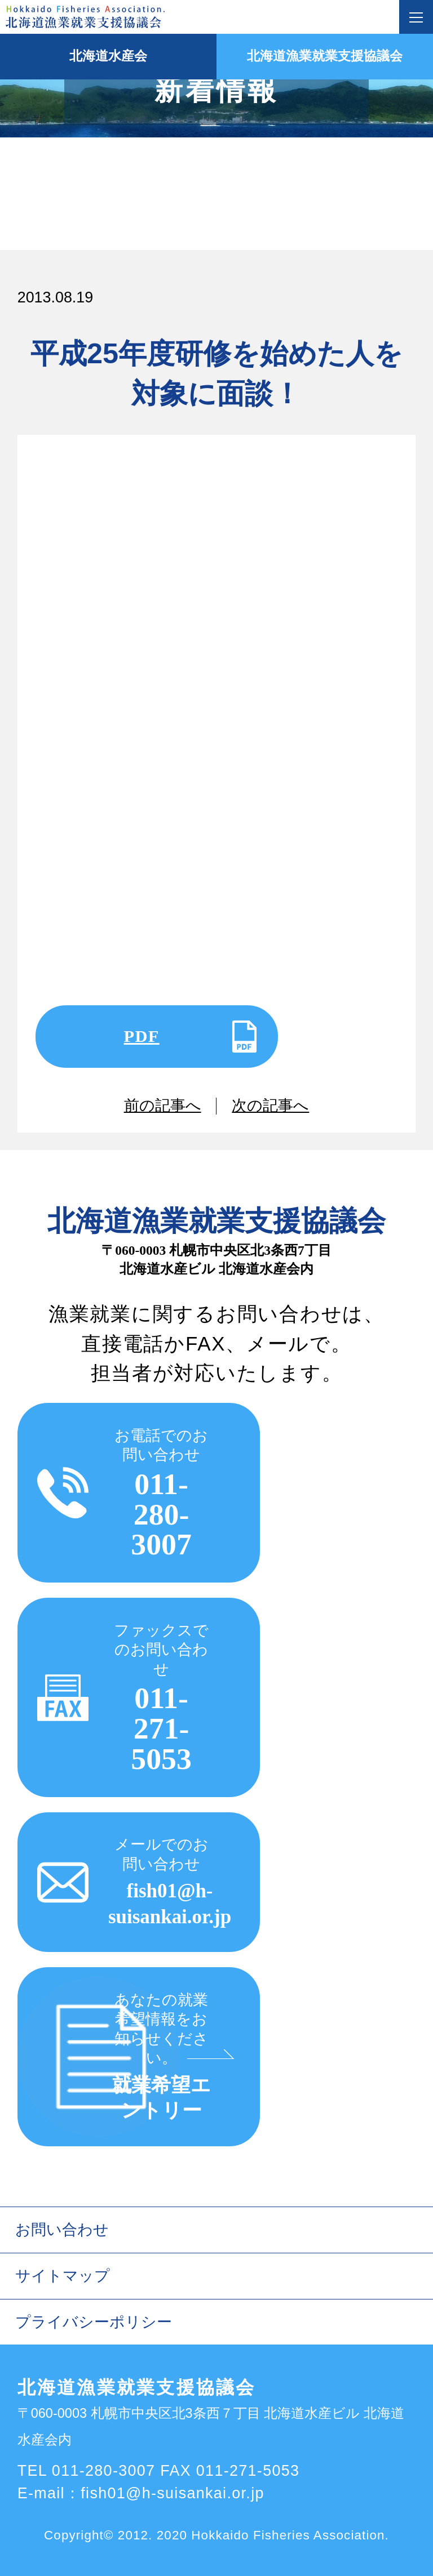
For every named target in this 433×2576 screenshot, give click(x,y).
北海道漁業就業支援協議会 (325, 55)
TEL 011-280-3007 (86, 2470)
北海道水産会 (108, 55)
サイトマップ (62, 2275)
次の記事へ (270, 1106)
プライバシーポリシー (93, 2322)
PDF (142, 1036)
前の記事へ (162, 1106)
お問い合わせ (62, 2229)
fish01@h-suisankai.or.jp (172, 2493)
